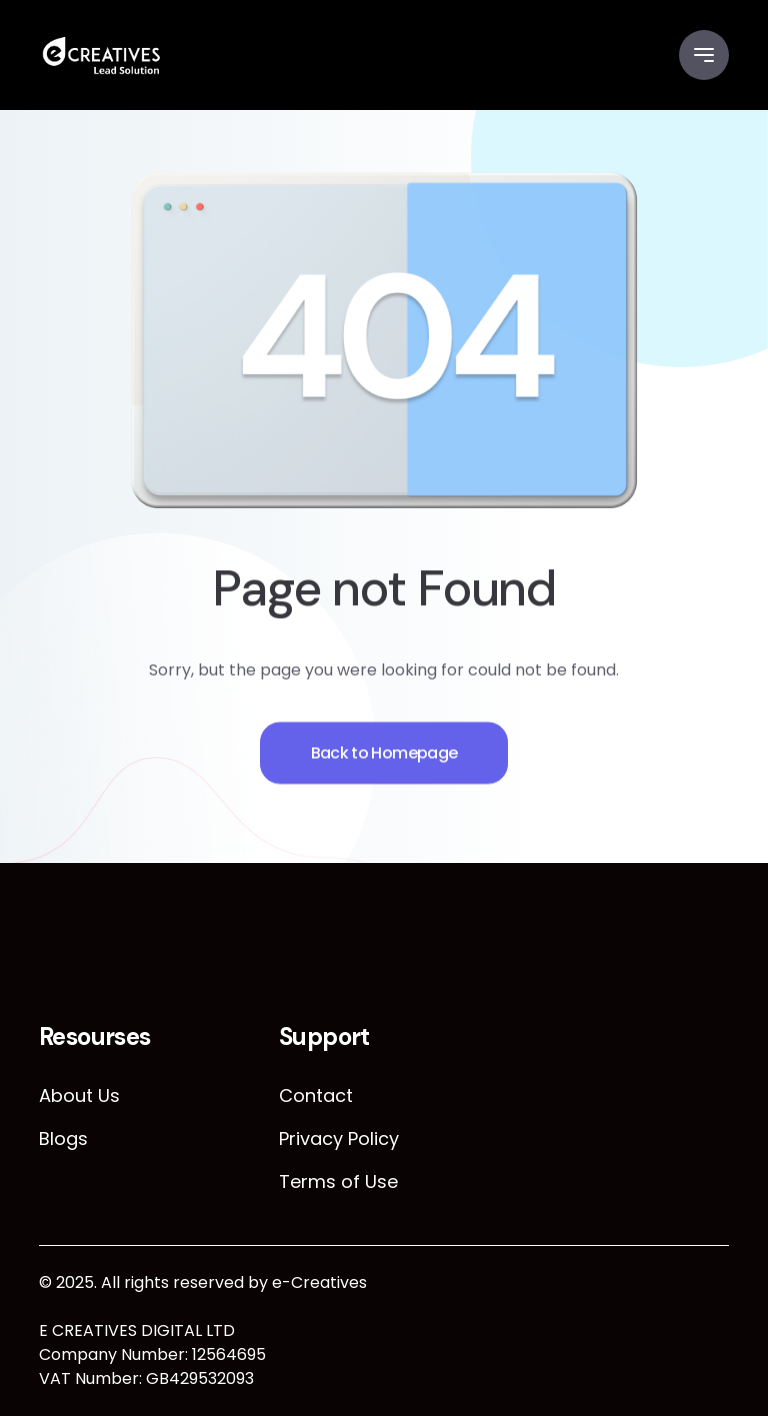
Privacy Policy (339, 1138)
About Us (79, 1095)
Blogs (63, 1138)
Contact (316, 1095)
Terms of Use (338, 1181)
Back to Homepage (384, 760)
